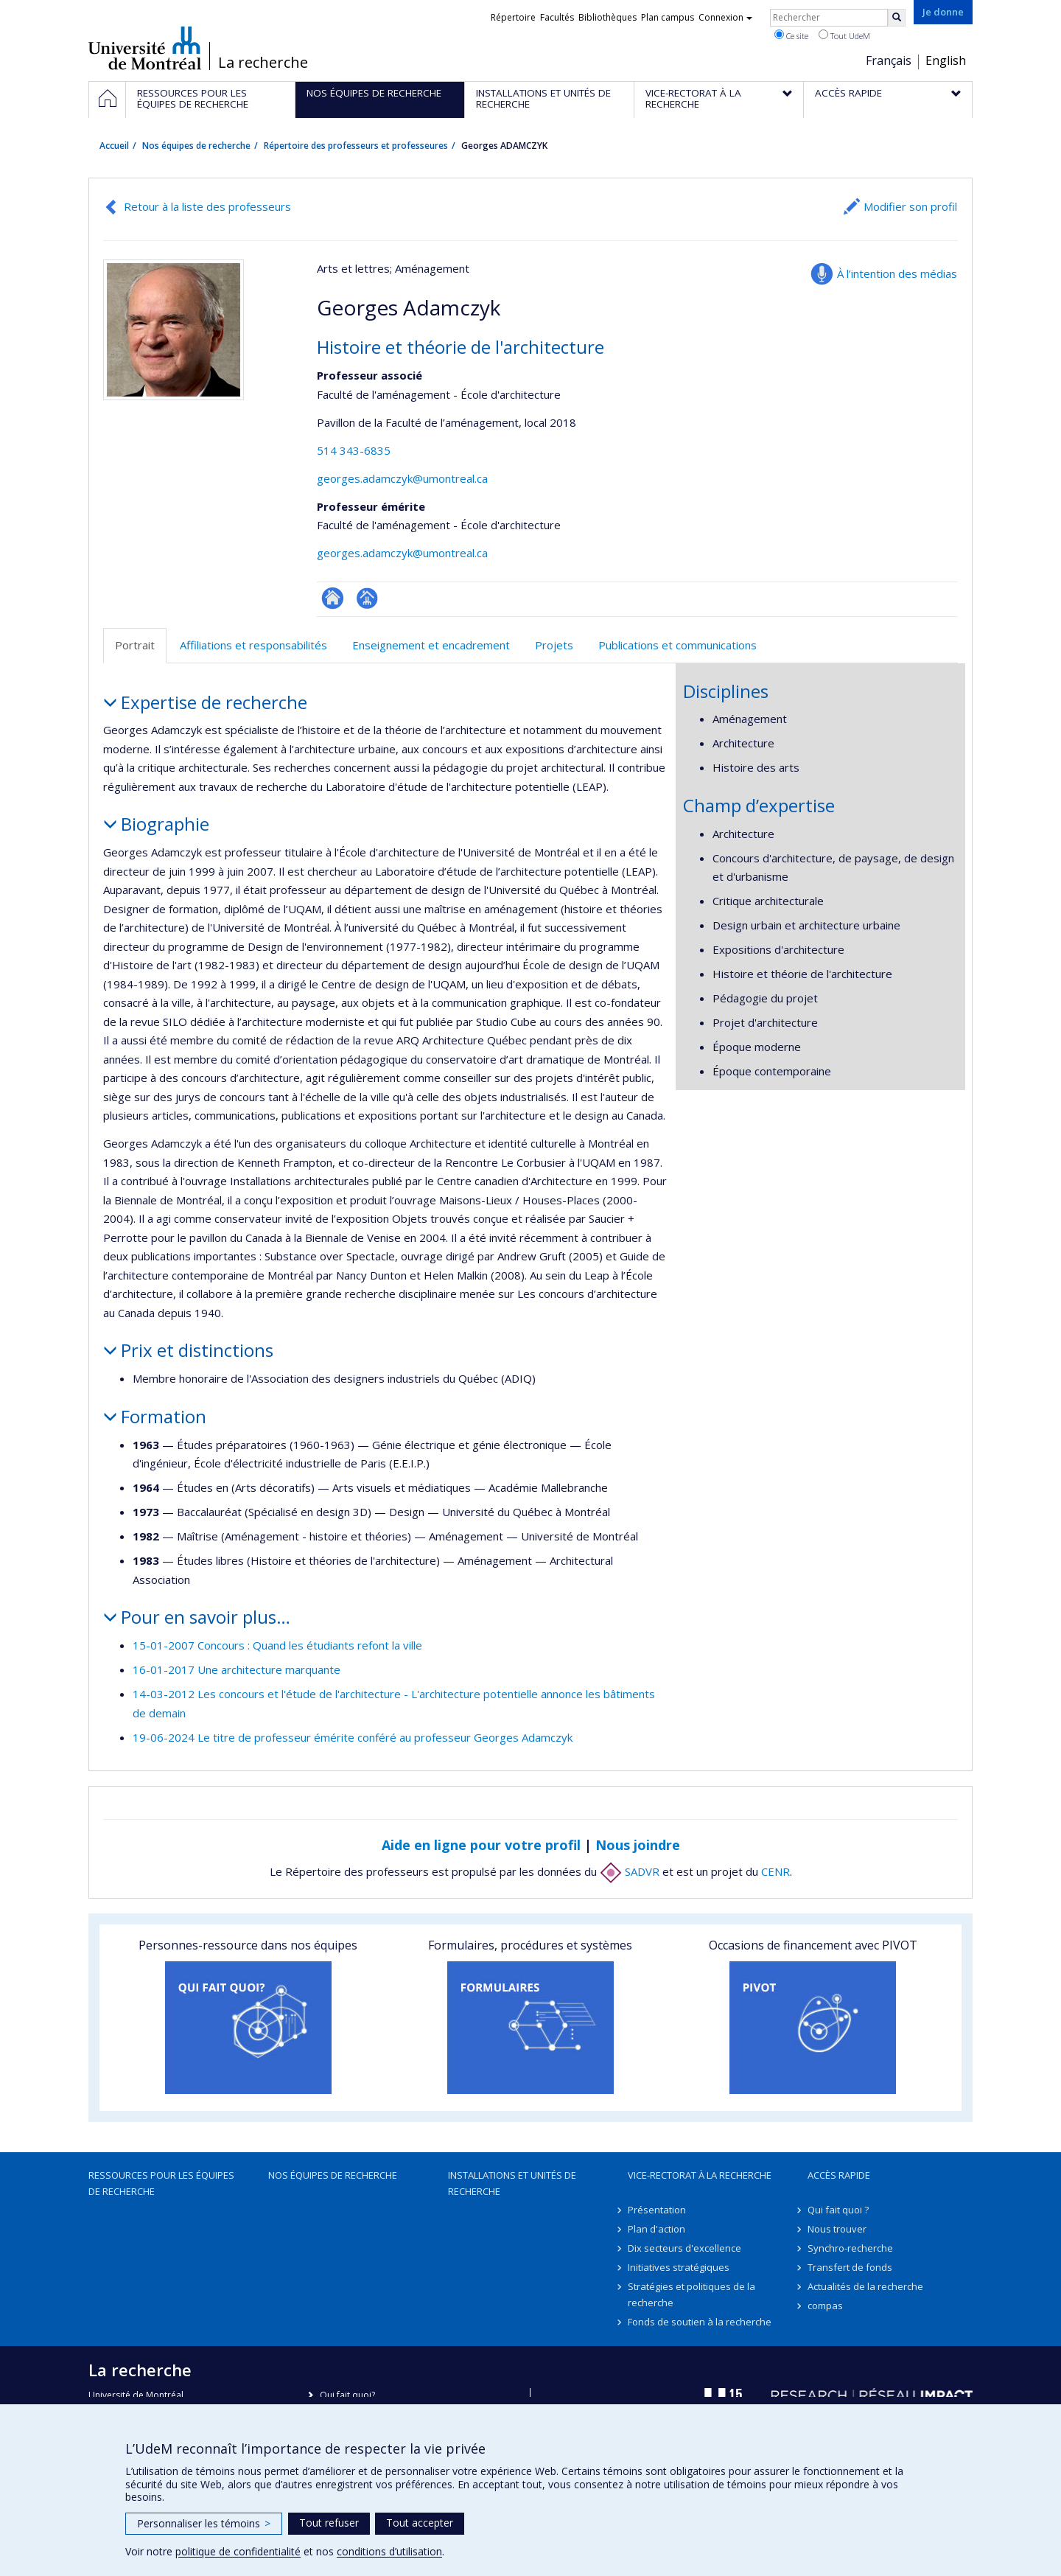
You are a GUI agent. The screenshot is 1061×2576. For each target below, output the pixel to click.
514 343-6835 (354, 450)
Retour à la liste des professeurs (207, 206)
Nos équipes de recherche (196, 145)
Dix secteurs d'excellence (684, 2248)
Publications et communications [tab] (677, 645)
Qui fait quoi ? (838, 2209)
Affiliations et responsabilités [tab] (253, 645)
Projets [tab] (554, 645)
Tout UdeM (844, 35)
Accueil (114, 145)
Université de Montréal (144, 48)
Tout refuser (329, 2523)
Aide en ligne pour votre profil (481, 1845)
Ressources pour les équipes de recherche (161, 2183)
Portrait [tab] (135, 645)
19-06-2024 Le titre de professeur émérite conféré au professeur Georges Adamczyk (352, 1737)
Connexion (725, 17)
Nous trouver (837, 2228)
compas (825, 2305)
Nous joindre (637, 1845)
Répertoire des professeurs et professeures (356, 145)
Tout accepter (419, 2523)
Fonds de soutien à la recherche (699, 2321)
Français (888, 60)
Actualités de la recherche (865, 2286)
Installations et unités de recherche (512, 2183)
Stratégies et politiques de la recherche (691, 2294)
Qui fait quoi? (347, 2395)
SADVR (629, 1871)
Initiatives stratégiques (678, 2267)
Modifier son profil (910, 206)
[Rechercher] (897, 18)
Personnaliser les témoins (203, 2523)
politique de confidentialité (238, 2551)
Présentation (657, 2209)
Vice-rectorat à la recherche (699, 2175)
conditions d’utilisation (389, 2551)
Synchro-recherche (850, 2248)
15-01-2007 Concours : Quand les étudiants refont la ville (277, 1645)
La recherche (263, 62)
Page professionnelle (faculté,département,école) (367, 598)
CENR (775, 1871)
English (945, 60)
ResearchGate (332, 598)
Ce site (791, 35)
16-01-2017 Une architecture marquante (236, 1669)
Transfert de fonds (850, 2267)
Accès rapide (839, 2175)
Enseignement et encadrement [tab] (431, 645)
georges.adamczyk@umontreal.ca (402, 478)
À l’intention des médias (897, 273)
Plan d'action (656, 2228)
